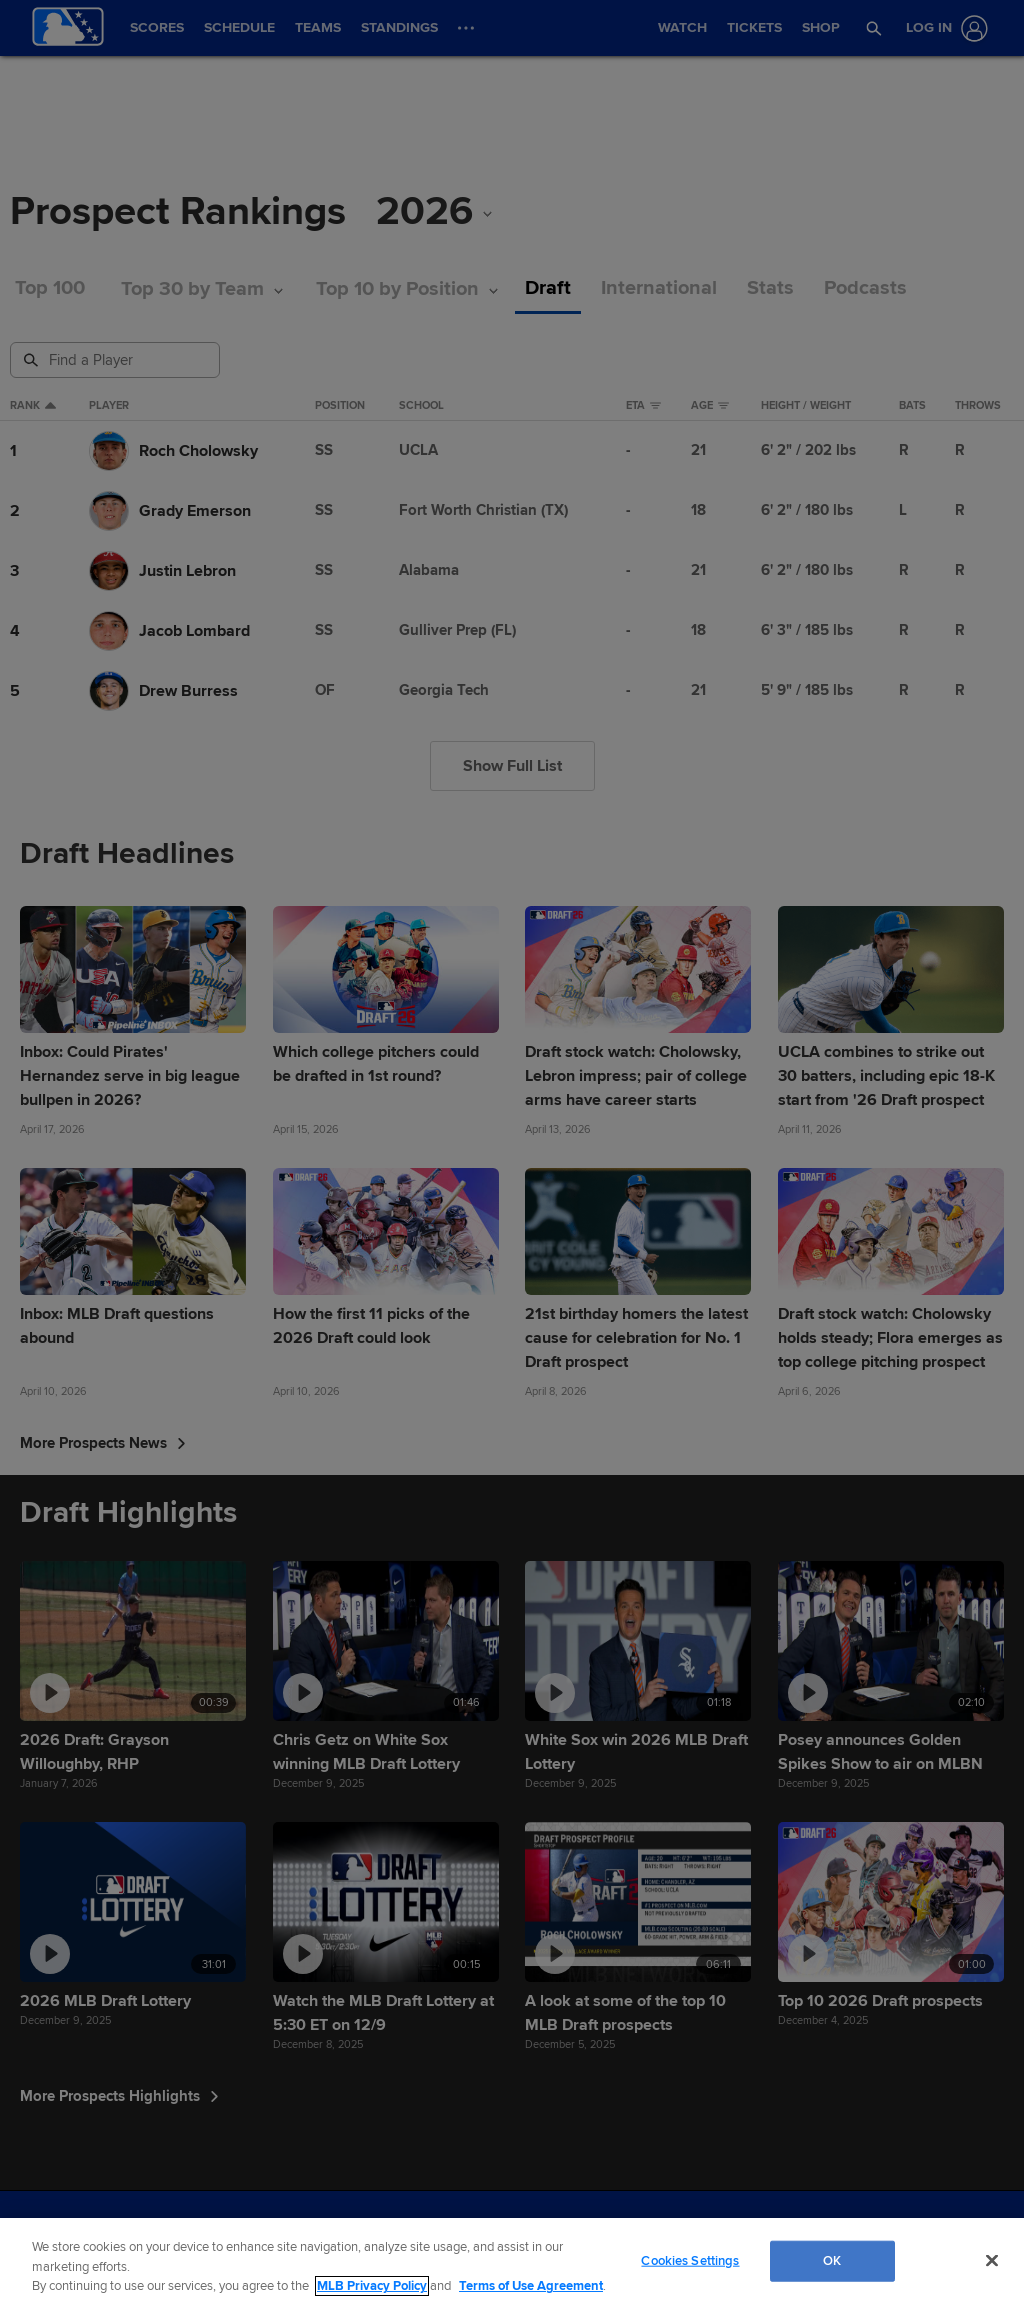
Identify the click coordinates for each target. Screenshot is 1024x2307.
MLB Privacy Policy (372, 2286)
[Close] (992, 2260)
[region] (512, 2262)
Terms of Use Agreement (531, 2286)
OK (832, 2260)
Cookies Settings (690, 2260)
